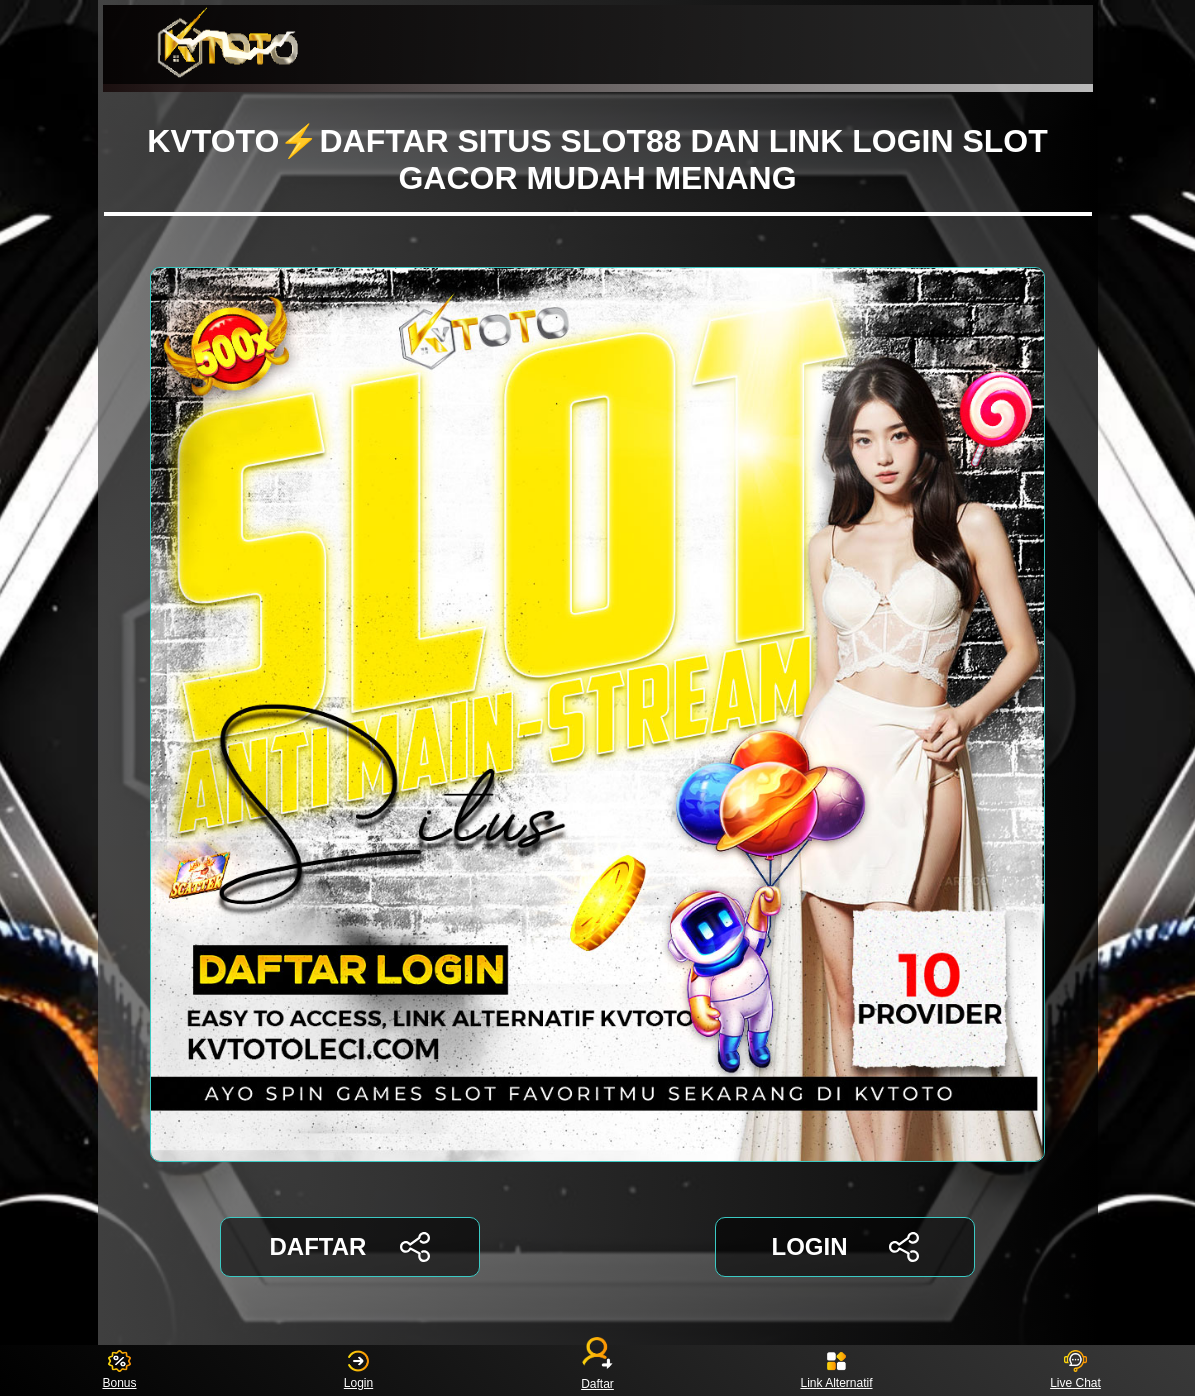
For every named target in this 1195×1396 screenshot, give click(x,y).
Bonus (119, 1370)
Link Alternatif (836, 1370)
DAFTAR (350, 1247)
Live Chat (1075, 1370)
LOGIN (844, 1247)
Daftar (598, 1370)
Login (358, 1370)
